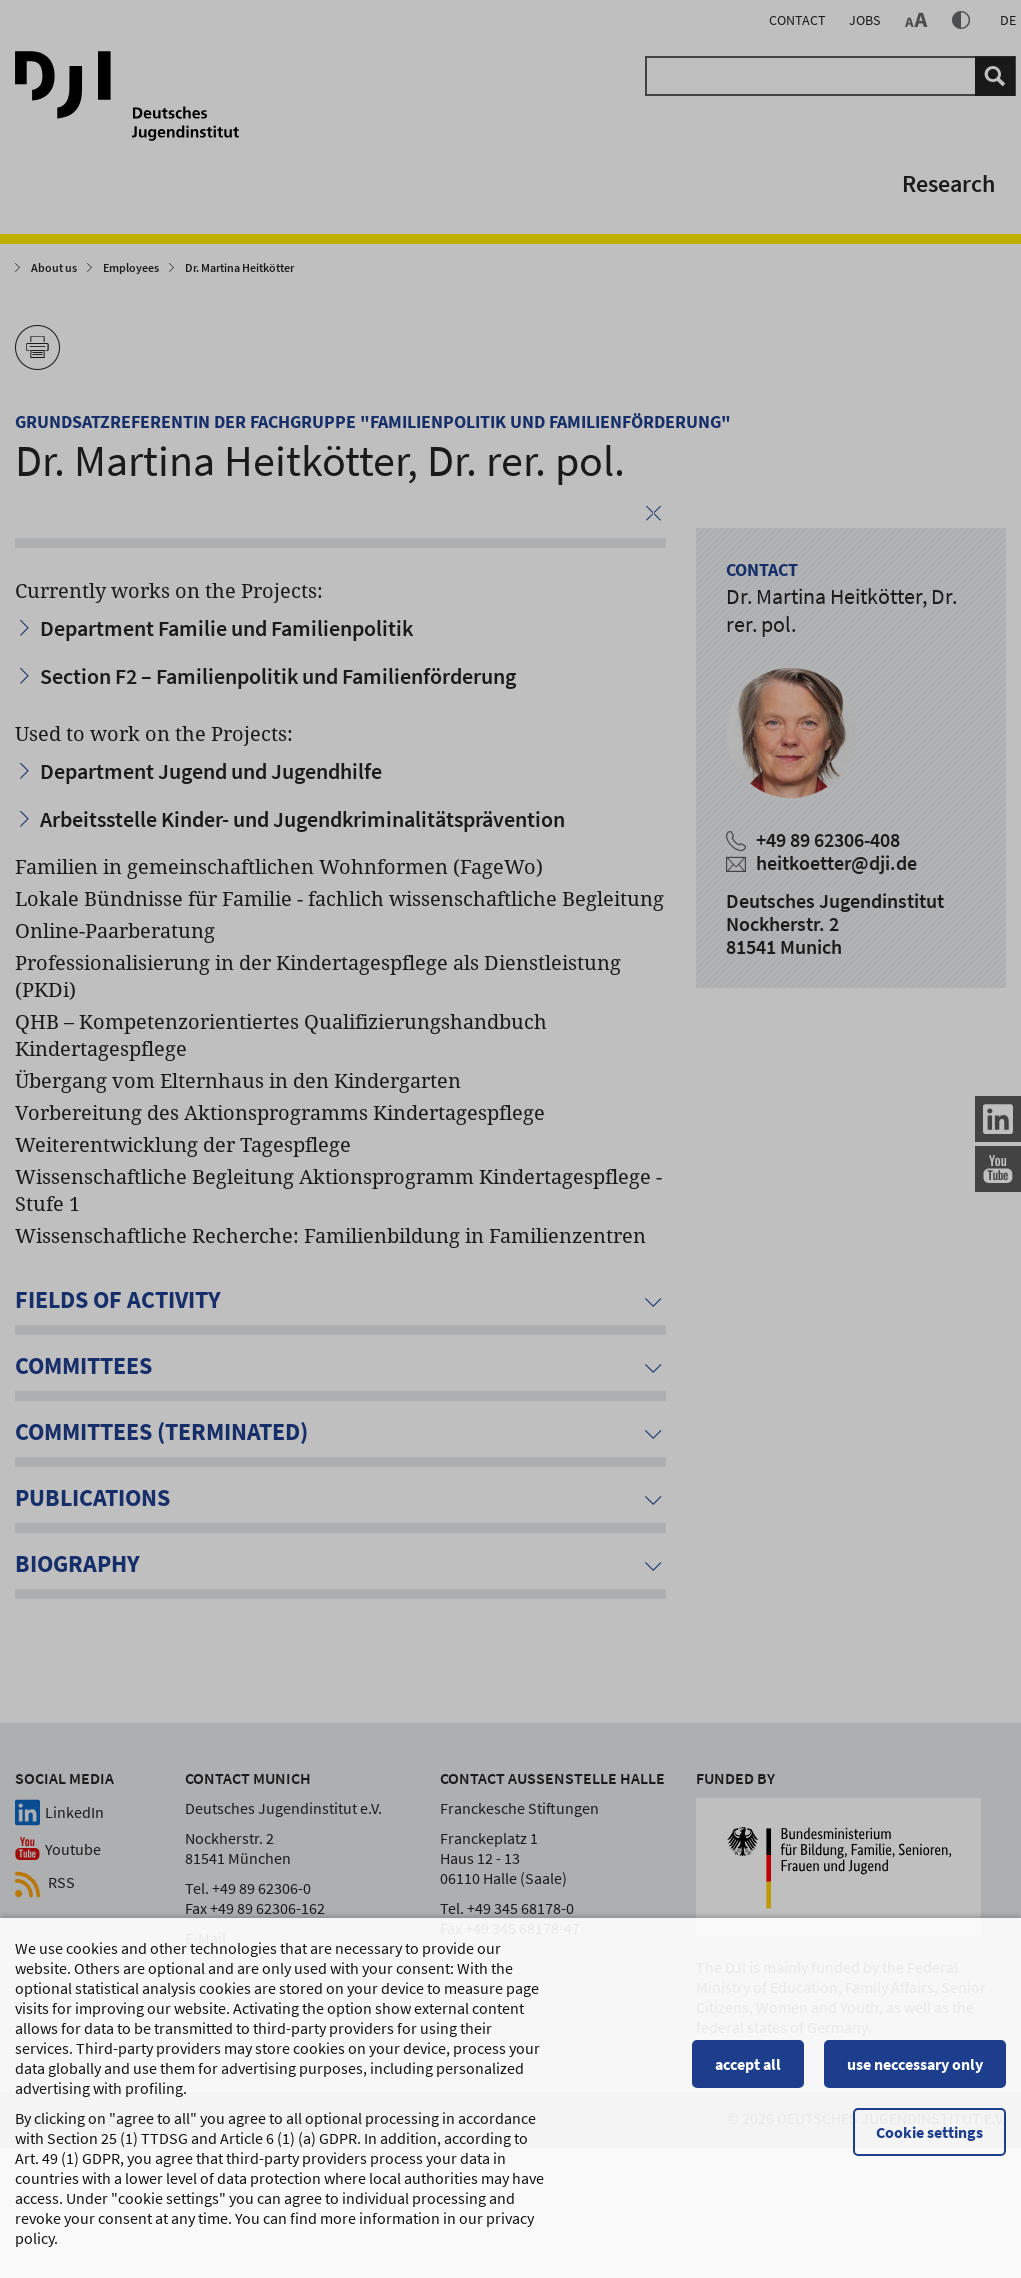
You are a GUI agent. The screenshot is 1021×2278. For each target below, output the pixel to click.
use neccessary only (915, 2073)
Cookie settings (929, 2141)
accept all (748, 2073)
